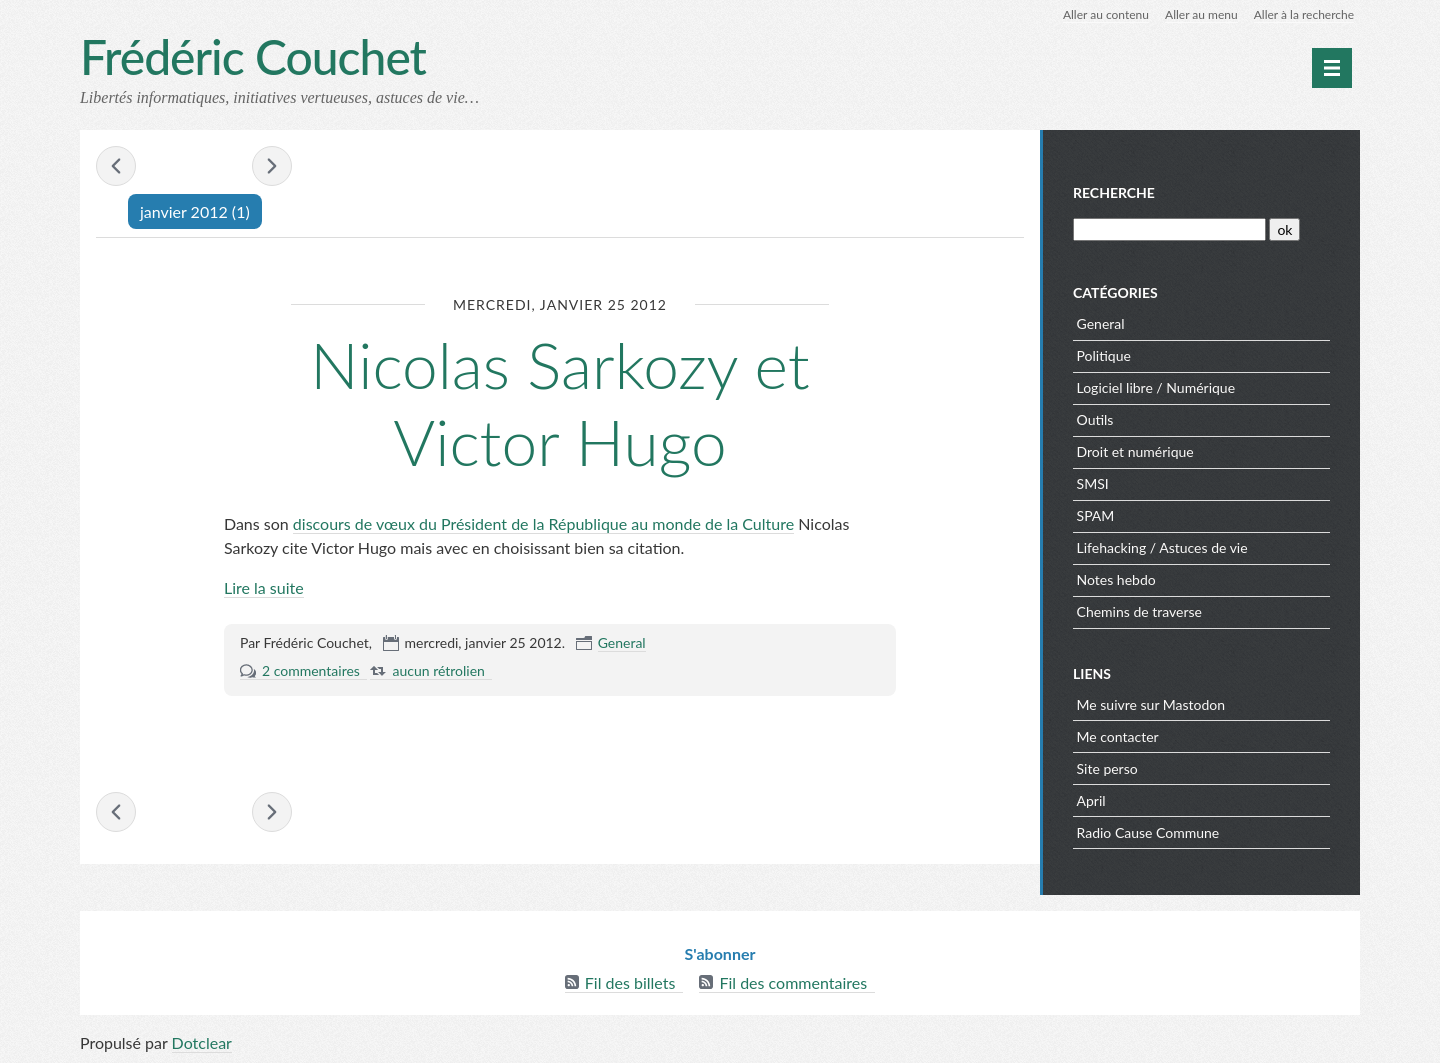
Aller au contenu (1106, 14)
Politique (1104, 355)
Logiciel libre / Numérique (1156, 387)
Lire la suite (264, 587)
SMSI (1093, 483)
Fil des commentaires (793, 982)
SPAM (1096, 515)
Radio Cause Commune (1148, 832)
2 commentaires (311, 670)
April (1091, 800)
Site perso (1107, 768)
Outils (1095, 419)
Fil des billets (630, 982)
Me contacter (1118, 736)
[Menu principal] (1332, 68)
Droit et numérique (1135, 451)
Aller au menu (1201, 14)
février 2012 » (272, 166)
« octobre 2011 (116, 166)
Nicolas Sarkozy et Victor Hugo (559, 403)
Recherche (1114, 192)
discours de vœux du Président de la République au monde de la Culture (543, 523)
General (622, 642)
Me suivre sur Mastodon (1151, 704)
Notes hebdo (1116, 579)
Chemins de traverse (1139, 611)
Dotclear (202, 1042)
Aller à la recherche (1304, 14)
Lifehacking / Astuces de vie (1162, 547)
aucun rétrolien (438, 670)
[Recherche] (1169, 229)
